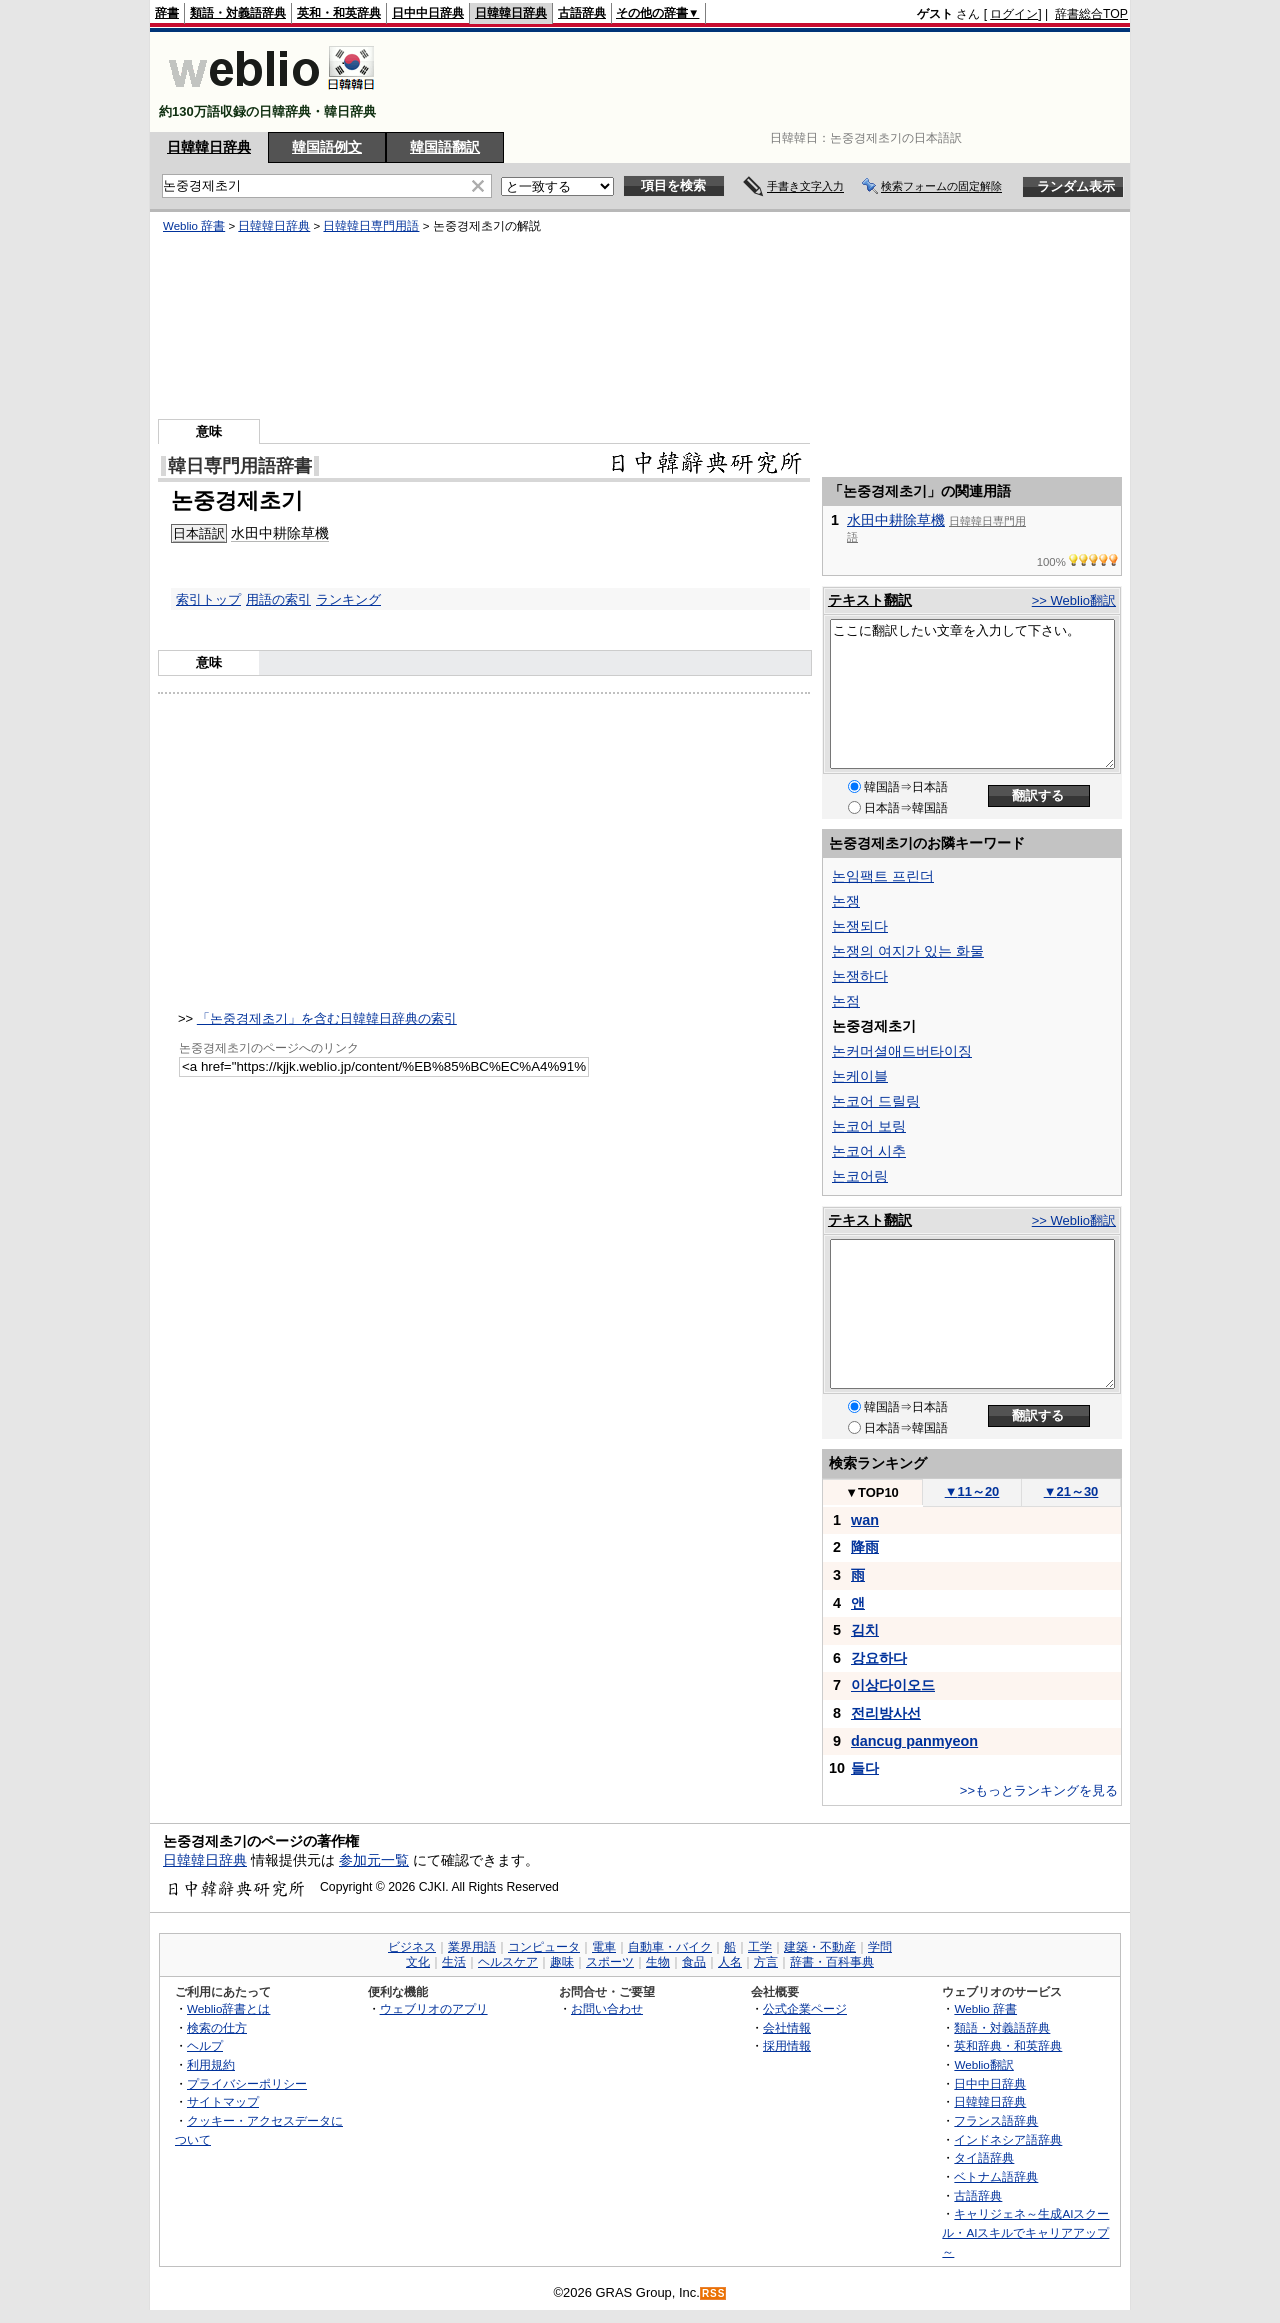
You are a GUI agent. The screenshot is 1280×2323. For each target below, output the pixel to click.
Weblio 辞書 (194, 226)
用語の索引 (278, 599)
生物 (658, 1962)
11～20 (972, 1491)
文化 (418, 1962)
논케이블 (860, 1076)
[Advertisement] (764, 82)
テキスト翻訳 (870, 600)
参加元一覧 (374, 1860)
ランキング (348, 599)
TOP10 (872, 1492)
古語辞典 (582, 13)
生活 (454, 1962)
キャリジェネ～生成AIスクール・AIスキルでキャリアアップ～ (1025, 2232)
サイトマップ (223, 2101)
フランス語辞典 (996, 2120)
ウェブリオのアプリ (434, 2008)
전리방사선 (886, 1713)
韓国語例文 (327, 147)
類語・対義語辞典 (238, 13)
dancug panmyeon (914, 1741)
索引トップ (208, 599)
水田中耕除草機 (280, 533)
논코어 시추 (869, 1151)
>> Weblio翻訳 (1074, 600)
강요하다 (879, 1658)
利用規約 (211, 2064)
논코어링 (860, 1176)
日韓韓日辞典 (511, 13)
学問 (880, 1947)
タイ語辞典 (984, 2157)
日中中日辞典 (428, 13)
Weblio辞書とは (228, 2008)
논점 (846, 1001)
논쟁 (846, 901)
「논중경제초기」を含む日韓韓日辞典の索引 (327, 1018)
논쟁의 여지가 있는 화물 (908, 951)
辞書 (167, 13)
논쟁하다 (860, 976)
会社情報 (787, 2027)
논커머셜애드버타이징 (902, 1051)
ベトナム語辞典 (996, 2176)
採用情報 (787, 2045)
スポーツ (610, 1962)
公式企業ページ (805, 2008)
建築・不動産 (820, 1947)
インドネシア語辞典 (1008, 2139)
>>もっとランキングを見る (1039, 1790)
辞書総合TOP (1091, 14)
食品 (694, 1962)
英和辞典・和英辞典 (1008, 2045)
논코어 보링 (869, 1126)
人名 (730, 1962)
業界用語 (472, 1947)
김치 (865, 1630)
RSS (714, 2293)
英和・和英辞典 (339, 13)
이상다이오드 (893, 1685)
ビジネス (412, 1947)
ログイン (1014, 14)
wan (865, 1520)
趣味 (562, 1962)
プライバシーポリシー (247, 2083)
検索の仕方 (217, 2027)
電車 (604, 1947)
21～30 (1071, 1491)
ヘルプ (205, 2045)
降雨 (865, 1547)
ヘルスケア (508, 1962)
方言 (766, 1962)
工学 (760, 1947)
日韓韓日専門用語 (371, 226)
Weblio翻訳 (983, 2064)
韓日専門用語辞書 (240, 466)
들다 (865, 1768)
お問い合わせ (607, 2008)
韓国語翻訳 (445, 147)
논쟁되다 (860, 926)
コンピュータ (544, 1947)
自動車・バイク (670, 1947)
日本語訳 (199, 533)
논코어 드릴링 (876, 1101)
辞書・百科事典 (832, 1962)
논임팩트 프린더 (883, 876)
